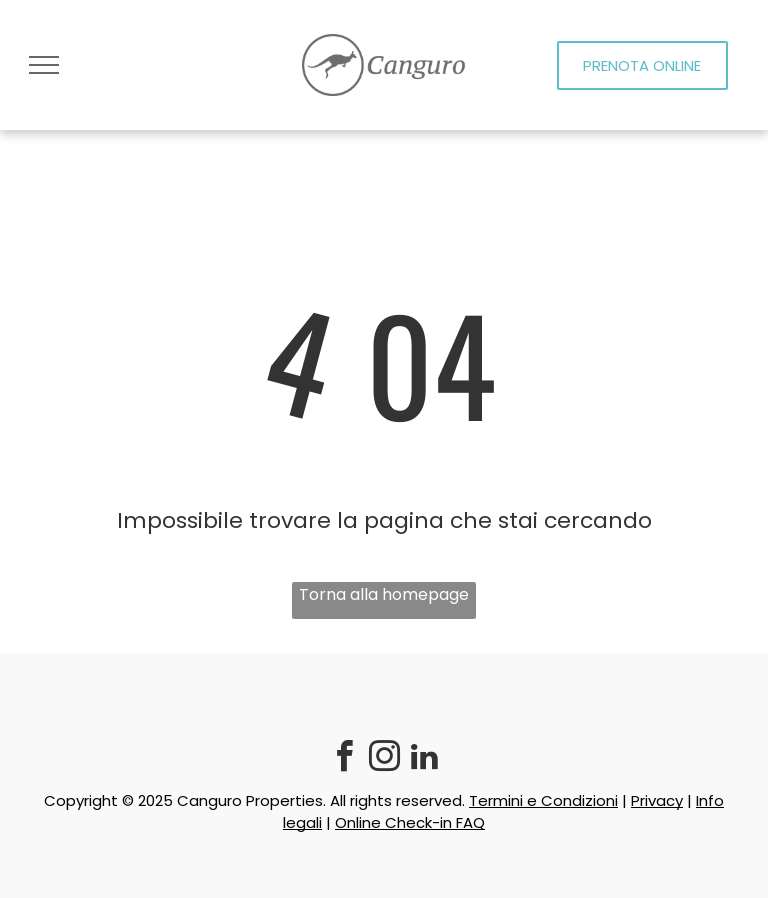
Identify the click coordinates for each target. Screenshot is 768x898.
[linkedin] (424, 759)
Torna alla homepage (384, 594)
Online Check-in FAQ (410, 822)
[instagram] (384, 759)
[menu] (44, 65)
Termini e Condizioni (543, 800)
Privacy (657, 800)
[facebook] (344, 759)
